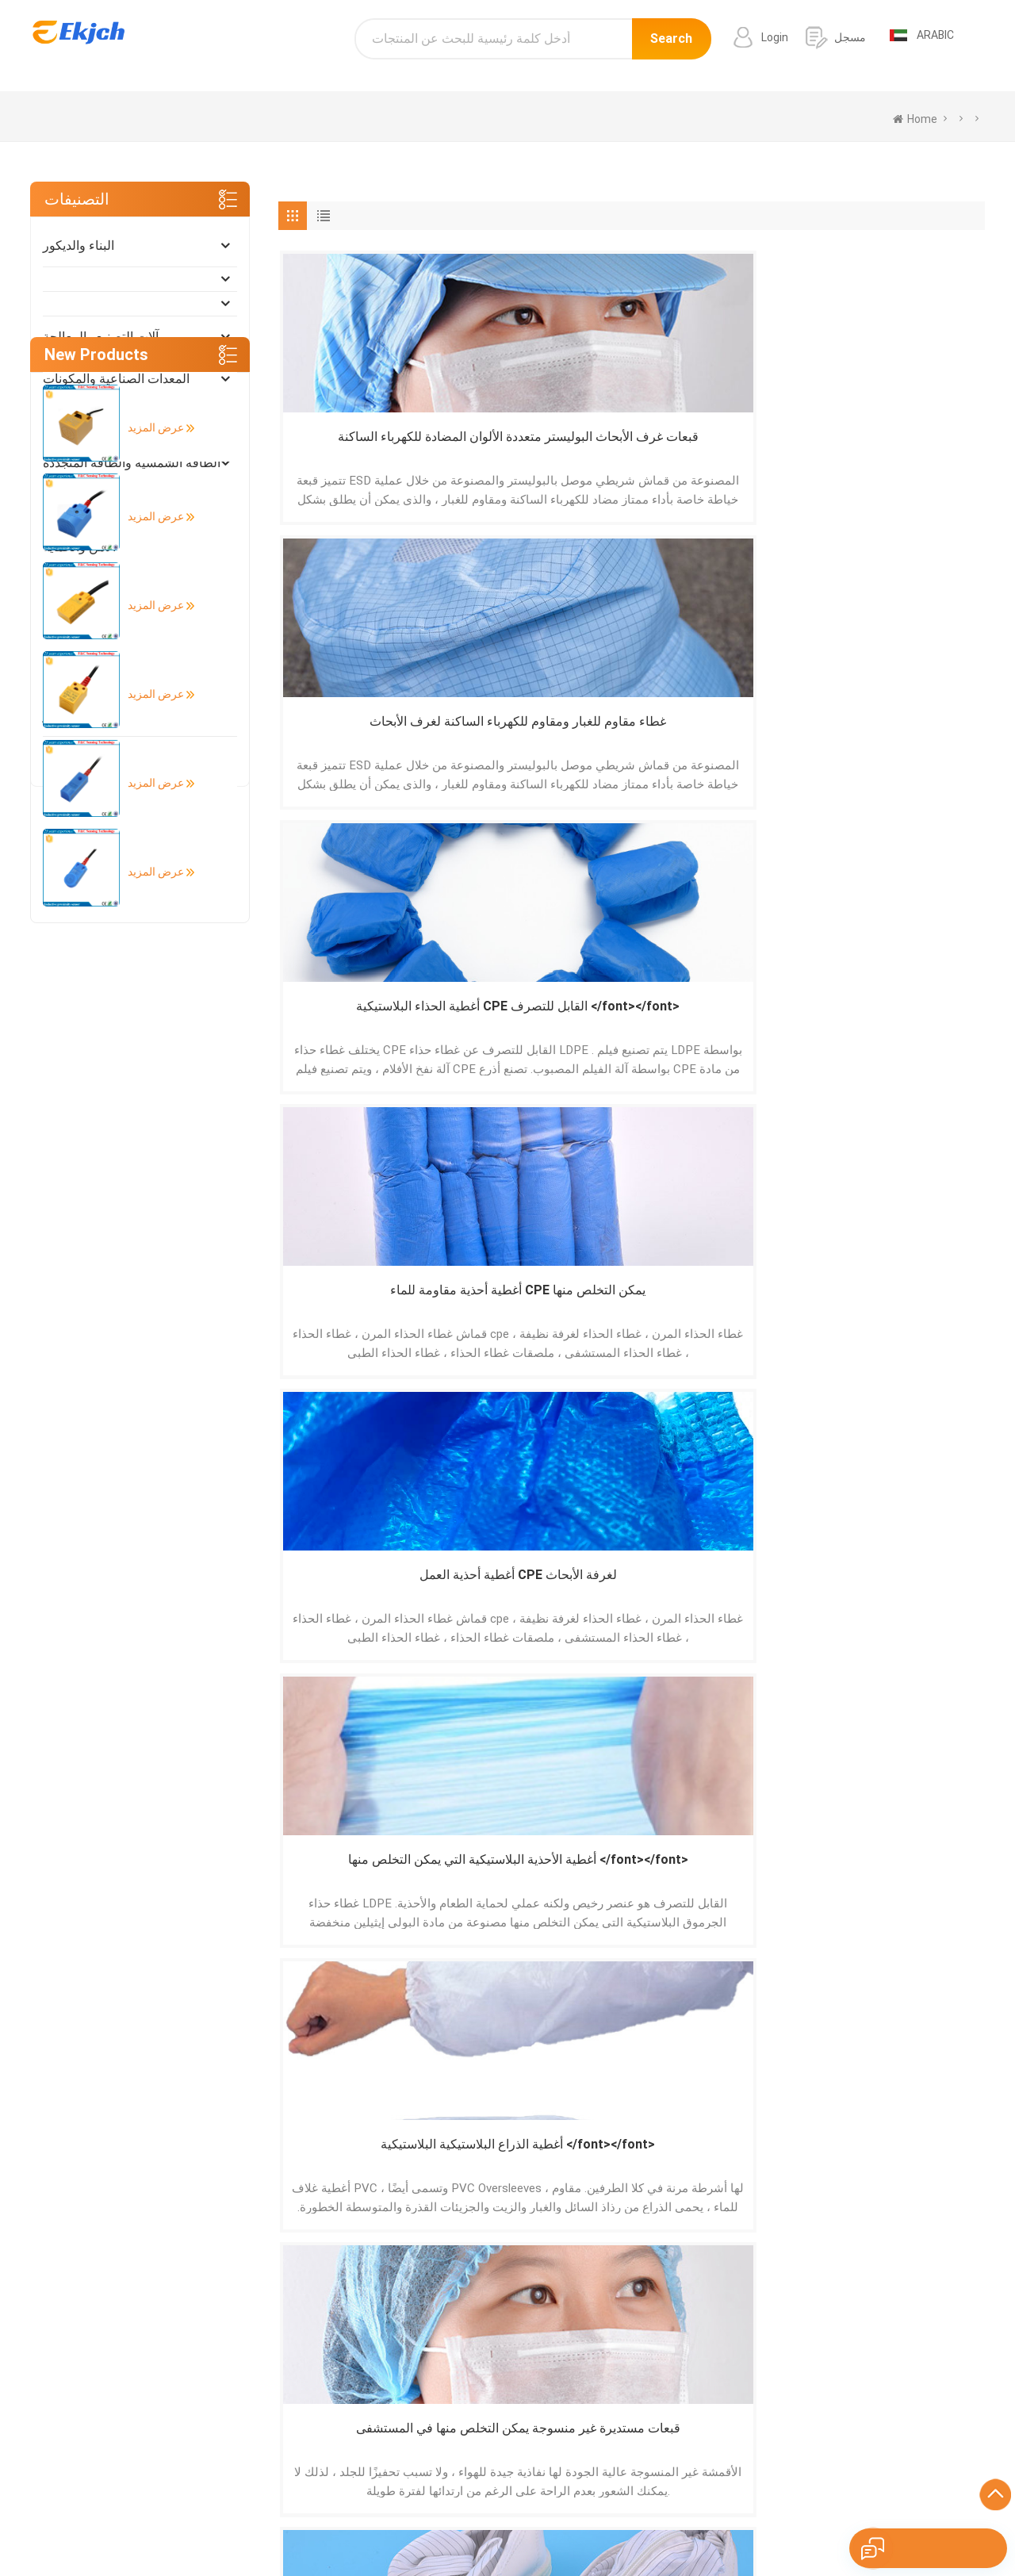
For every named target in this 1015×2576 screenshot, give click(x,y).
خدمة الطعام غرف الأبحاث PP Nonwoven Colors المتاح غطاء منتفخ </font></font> (542, 1603)
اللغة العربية (618, 2524)
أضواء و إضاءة (80, 588)
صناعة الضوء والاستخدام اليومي (126, 630)
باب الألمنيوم (602, 2387)
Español (218, 2524)
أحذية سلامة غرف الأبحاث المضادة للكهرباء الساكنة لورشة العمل (364, 1026)
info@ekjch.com (864, 2425)
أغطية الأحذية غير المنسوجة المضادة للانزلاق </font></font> (899, 1315)
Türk (724, 2524)
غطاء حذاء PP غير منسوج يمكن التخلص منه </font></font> (899, 1603)
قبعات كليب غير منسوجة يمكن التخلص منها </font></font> (899, 1026)
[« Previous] (301, 1745)
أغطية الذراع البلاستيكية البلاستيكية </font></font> (721, 737)
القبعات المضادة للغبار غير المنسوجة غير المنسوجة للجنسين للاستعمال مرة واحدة (364, 1315)
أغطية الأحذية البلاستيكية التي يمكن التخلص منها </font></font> (542, 737)
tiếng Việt (839, 2524)
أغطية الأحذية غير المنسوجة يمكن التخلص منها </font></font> (542, 1315)
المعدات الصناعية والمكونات (116, 378)
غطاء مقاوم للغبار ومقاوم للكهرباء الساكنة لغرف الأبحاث (542, 448)
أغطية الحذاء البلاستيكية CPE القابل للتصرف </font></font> (721, 448)
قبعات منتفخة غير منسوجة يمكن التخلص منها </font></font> (720, 1315)
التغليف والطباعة (87, 672)
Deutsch (334, 2524)
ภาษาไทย (680, 2524)
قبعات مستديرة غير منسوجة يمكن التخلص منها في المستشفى (899, 737)
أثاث (54, 504)
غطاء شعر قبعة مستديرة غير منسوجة (363, 1602)
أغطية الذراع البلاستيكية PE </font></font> (542, 1025)
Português (276, 2524)
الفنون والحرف (82, 757)
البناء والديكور (78, 245)
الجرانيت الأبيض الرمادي (629, 2454)
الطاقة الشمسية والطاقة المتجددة (131, 462)
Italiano (438, 2524)
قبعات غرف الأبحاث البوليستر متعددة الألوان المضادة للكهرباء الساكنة (364, 448)
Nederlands (775, 2524)
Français (387, 2524)
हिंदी (476, 2524)
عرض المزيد (146, 893)
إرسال (213, 2208)
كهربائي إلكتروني (87, 420)
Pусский (516, 2524)
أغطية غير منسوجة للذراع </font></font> (720, 1025)
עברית (955, 2524)
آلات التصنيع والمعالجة (101, 336)
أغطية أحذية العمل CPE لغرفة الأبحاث (363, 736)
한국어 (563, 2524)
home (915, 119)
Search (671, 45)
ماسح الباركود (605, 2431)
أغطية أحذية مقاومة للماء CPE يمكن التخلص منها (899, 447)
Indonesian (902, 2524)
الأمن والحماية (79, 546)
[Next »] (394, 1745)
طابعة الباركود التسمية (624, 2409)
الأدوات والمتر (79, 715)
